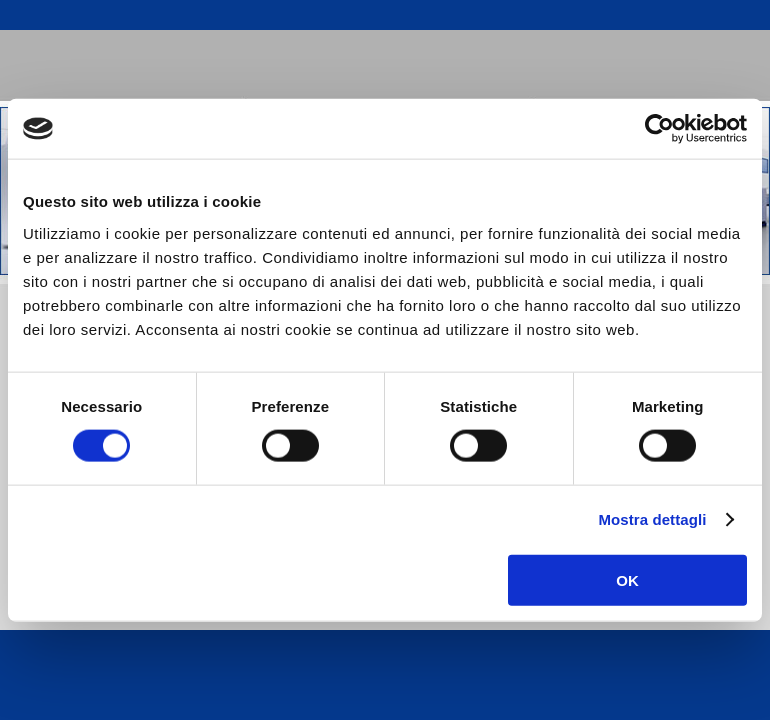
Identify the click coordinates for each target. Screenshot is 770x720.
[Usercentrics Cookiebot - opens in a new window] (659, 129)
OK (627, 579)
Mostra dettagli (652, 519)
